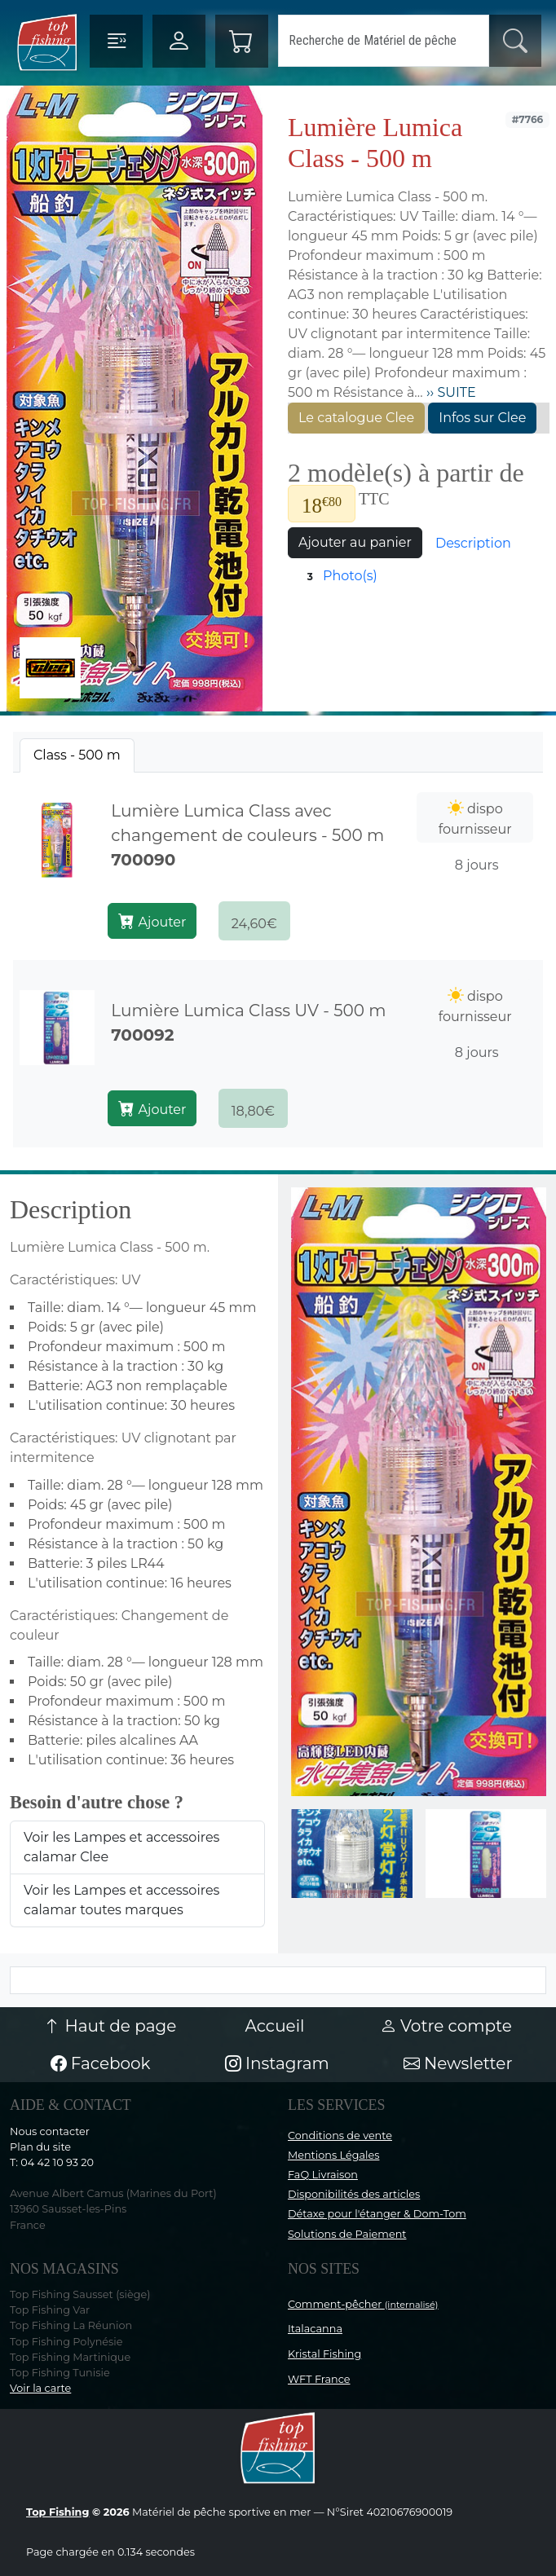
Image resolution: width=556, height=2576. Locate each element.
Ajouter (152, 921)
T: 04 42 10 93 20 (52, 2162)
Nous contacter (50, 2131)
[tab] (77, 755)
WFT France (319, 2379)
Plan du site (40, 2147)
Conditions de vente (340, 2135)
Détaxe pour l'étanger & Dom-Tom (377, 2214)
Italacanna (315, 2329)
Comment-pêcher (363, 2304)
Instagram (277, 2063)
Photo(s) (339, 576)
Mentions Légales (333, 2155)
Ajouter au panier (355, 542)
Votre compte (446, 2026)
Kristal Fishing (324, 2354)
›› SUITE (449, 392)
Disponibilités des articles (354, 2194)
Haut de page (110, 2026)
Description (473, 543)
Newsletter (458, 2063)
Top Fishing (57, 2512)
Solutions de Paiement (347, 2234)
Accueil (275, 2026)
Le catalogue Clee (356, 417)
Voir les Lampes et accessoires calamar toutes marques (121, 1900)
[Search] (383, 41)
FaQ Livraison (323, 2175)
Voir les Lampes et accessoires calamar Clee (121, 1847)
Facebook (101, 2063)
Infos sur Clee (482, 417)
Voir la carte (40, 2388)
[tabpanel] (278, 960)
